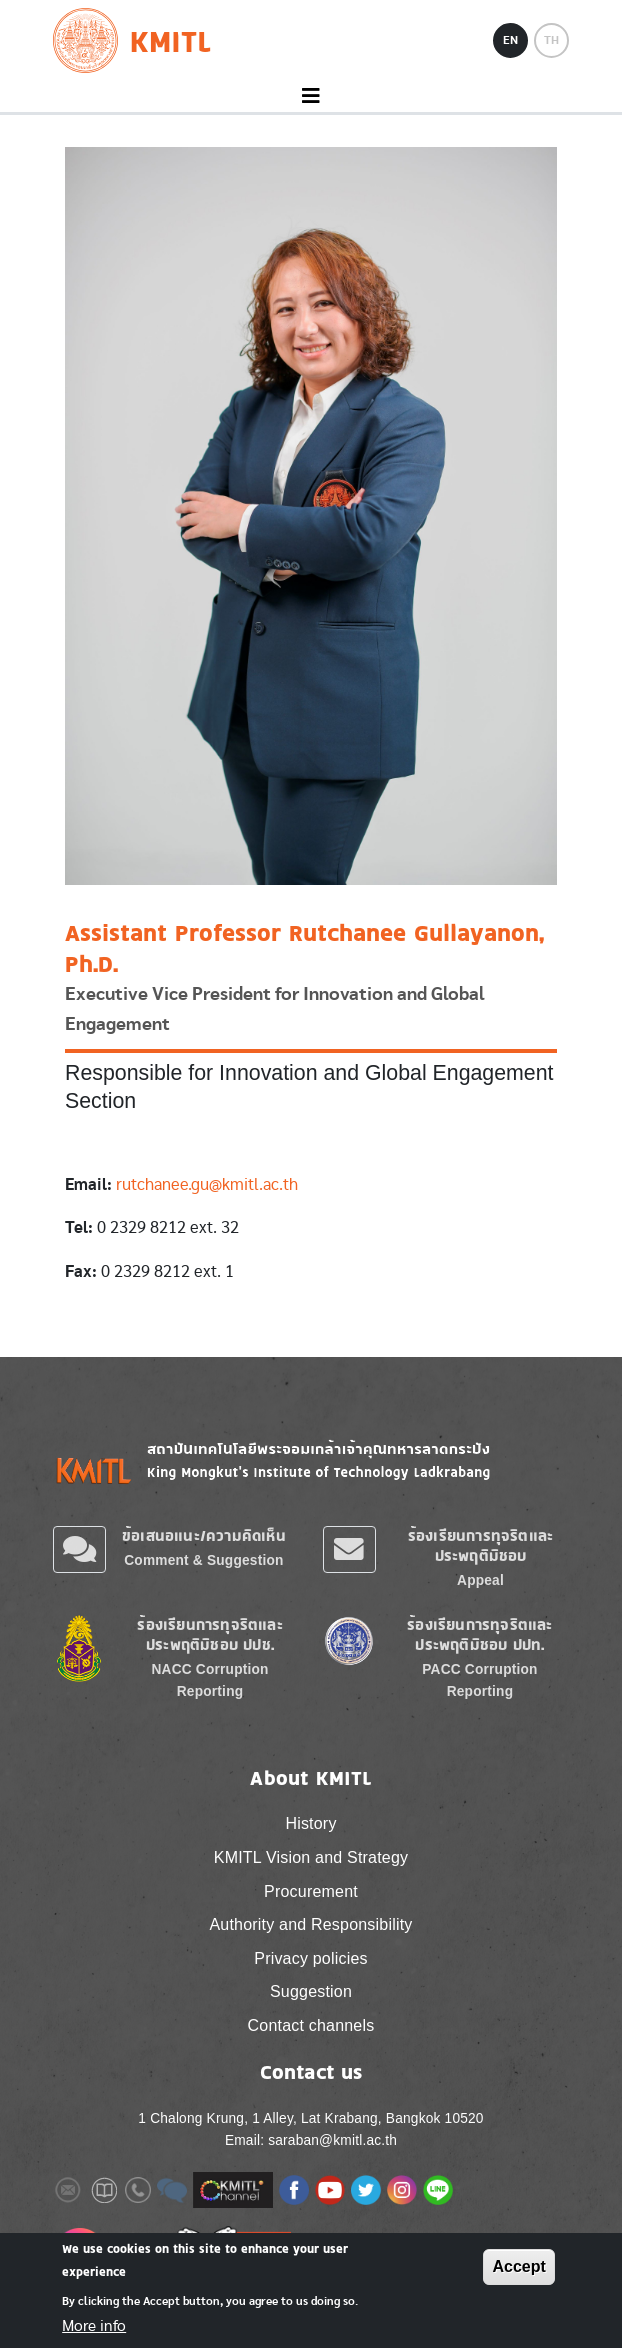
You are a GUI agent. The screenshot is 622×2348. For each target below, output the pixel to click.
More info (94, 2326)
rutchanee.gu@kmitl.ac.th (207, 1184)
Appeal (480, 1580)
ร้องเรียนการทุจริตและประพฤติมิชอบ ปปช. (209, 1634)
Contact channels (311, 2025)
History (310, 1823)
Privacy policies (310, 1958)
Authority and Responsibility (310, 1924)
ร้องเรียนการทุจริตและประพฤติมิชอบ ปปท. (479, 1634)
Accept (518, 2266)
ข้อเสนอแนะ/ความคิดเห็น (204, 1535)
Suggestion (311, 1991)
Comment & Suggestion (203, 1560)
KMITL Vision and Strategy (311, 1857)
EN (510, 40)
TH (551, 40)
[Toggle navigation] (311, 96)
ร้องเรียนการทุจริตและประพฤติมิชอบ (480, 1545)
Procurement (311, 1891)
